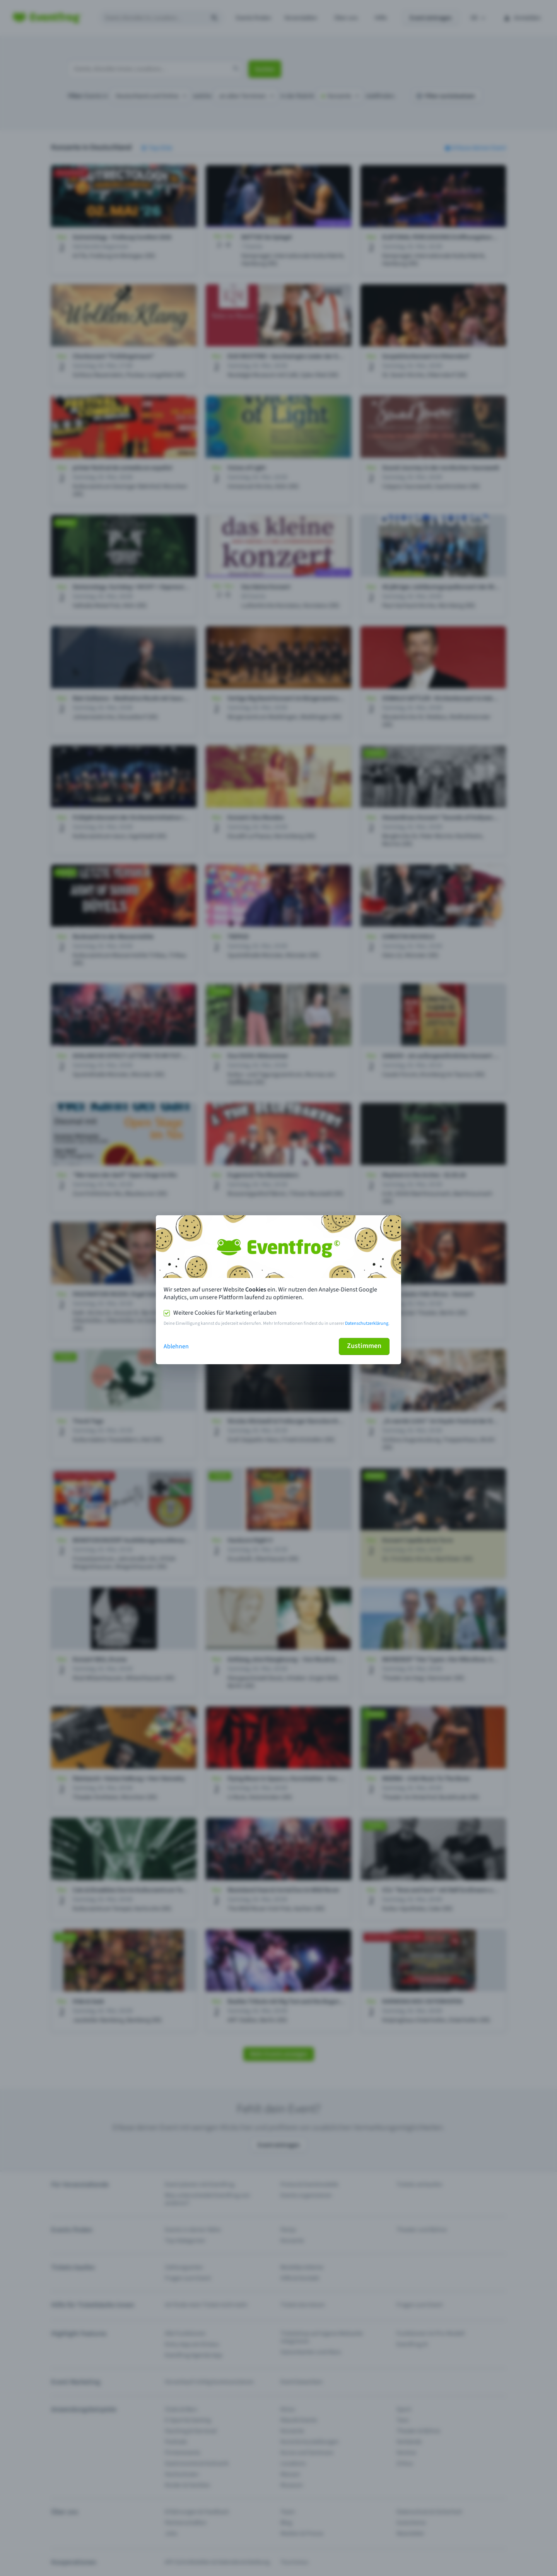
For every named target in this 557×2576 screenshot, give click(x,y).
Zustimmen (364, 1346)
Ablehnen (176, 1346)
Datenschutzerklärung (366, 1323)
